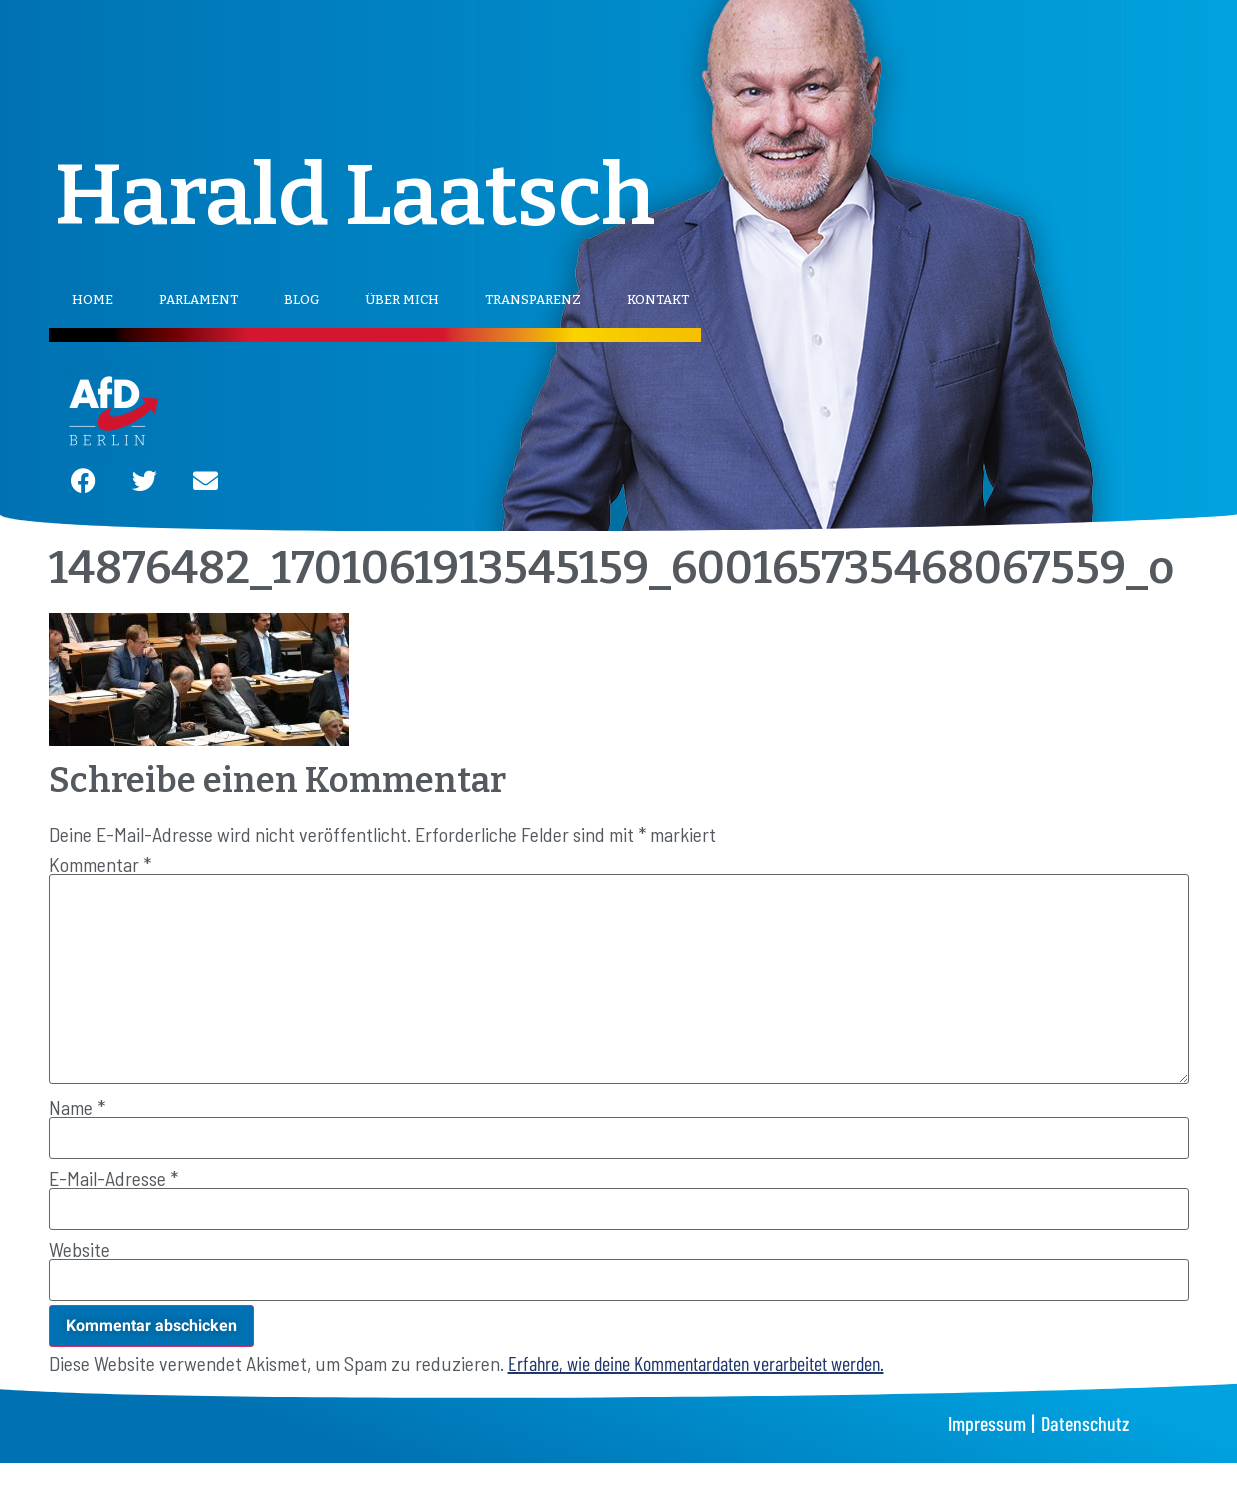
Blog (301, 299)
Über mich (402, 299)
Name (77, 1107)
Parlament (198, 299)
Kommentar (100, 864)
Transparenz (533, 299)
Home (92, 299)
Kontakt (658, 299)
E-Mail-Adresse (113, 1178)
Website (79, 1249)
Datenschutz (1085, 1423)
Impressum (987, 1423)
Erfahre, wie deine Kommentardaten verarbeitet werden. (696, 1363)
